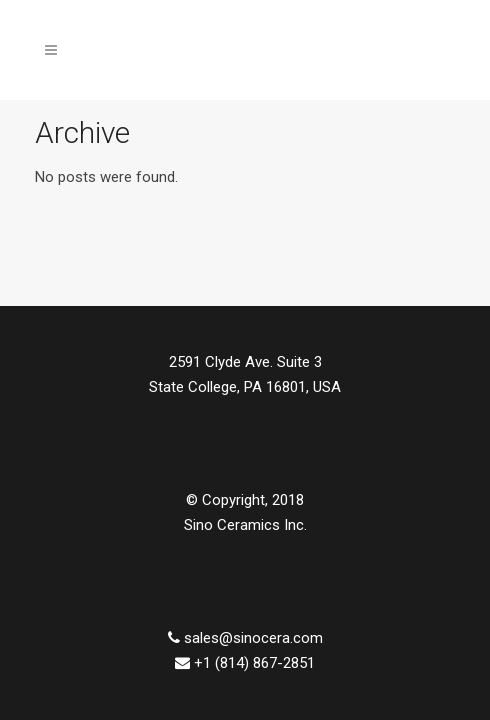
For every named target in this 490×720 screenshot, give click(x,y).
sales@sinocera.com (253, 638)
